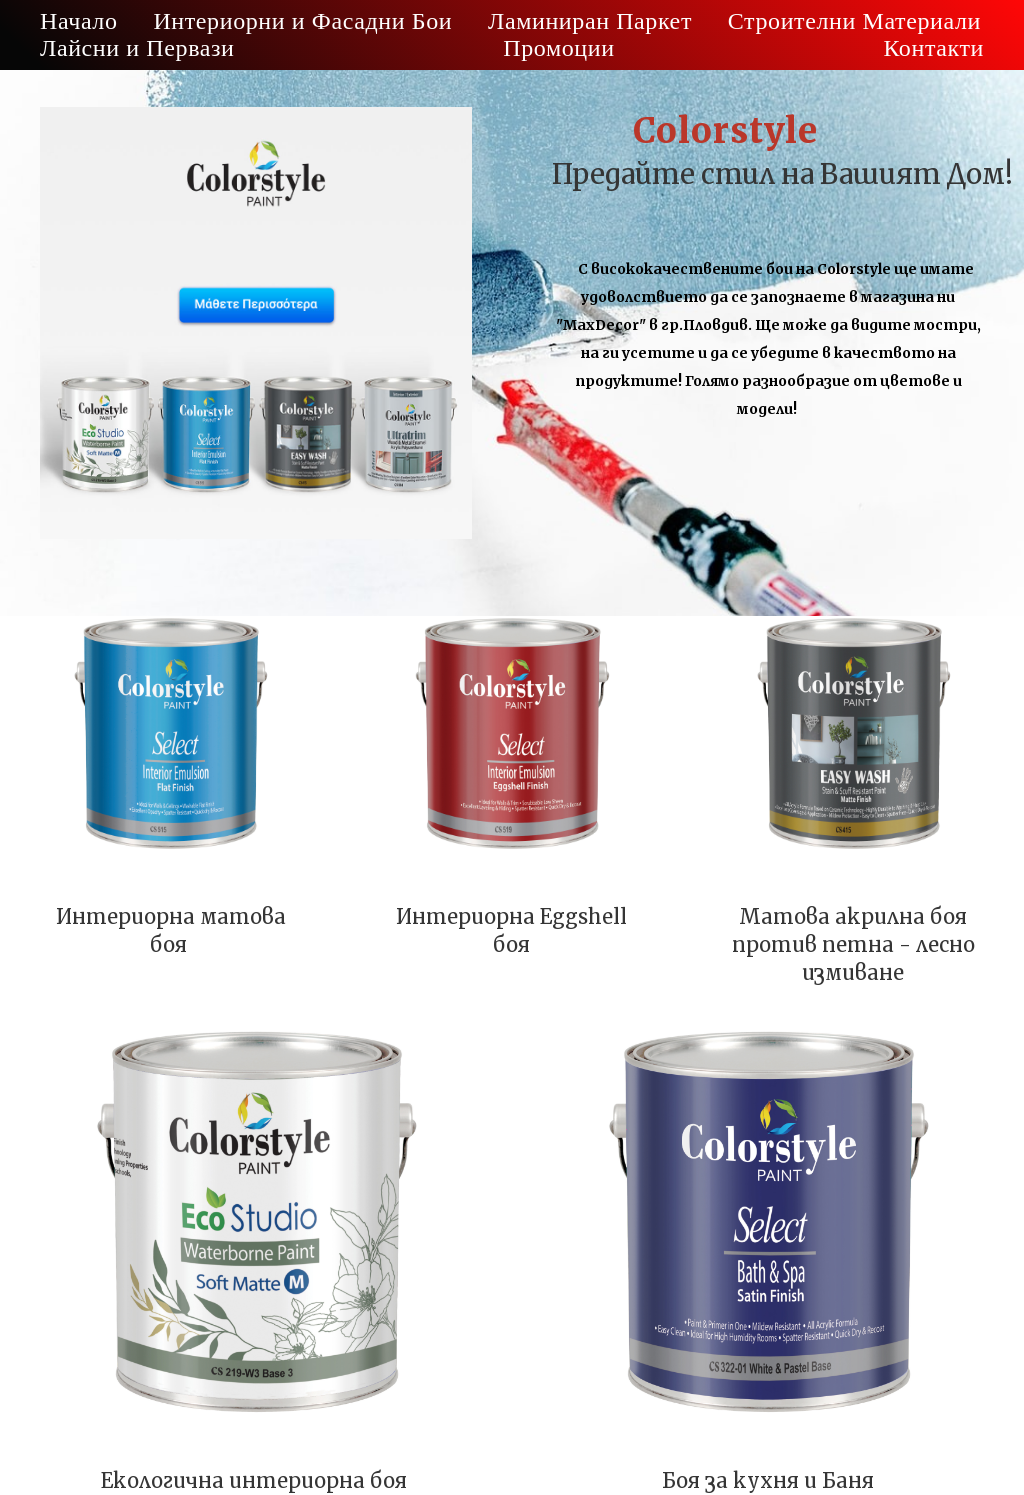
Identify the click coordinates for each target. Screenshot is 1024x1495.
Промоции (558, 48)
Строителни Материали (854, 21)
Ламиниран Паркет (590, 21)
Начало (79, 21)
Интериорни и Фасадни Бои (302, 21)
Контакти (933, 48)
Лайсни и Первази (137, 48)
